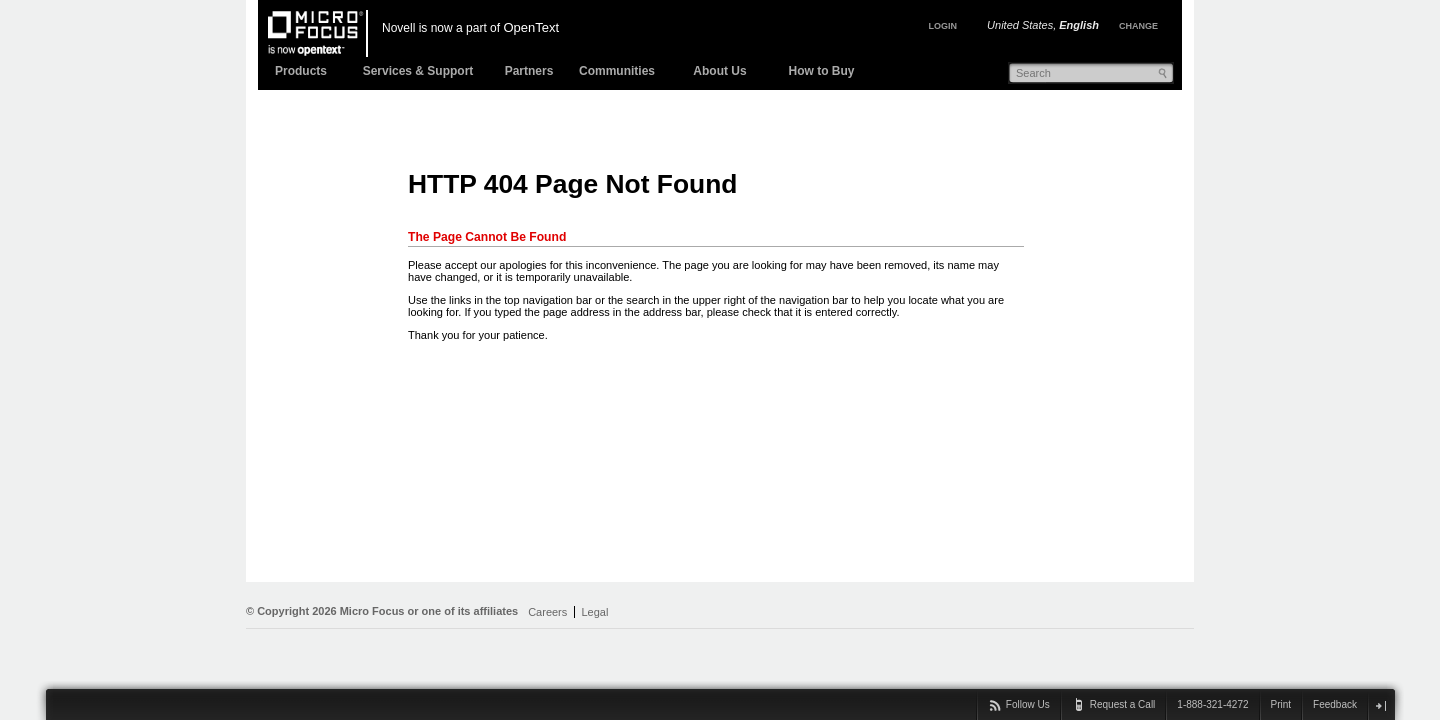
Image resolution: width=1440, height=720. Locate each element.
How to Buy (822, 71)
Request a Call (1123, 704)
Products (301, 71)
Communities (617, 71)
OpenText (531, 27)
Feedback (1335, 704)
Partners (529, 71)
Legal (594, 612)
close (1380, 705)
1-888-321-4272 (1212, 704)
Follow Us (1028, 704)
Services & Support (418, 71)
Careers (547, 612)
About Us (719, 71)
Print (1281, 704)
